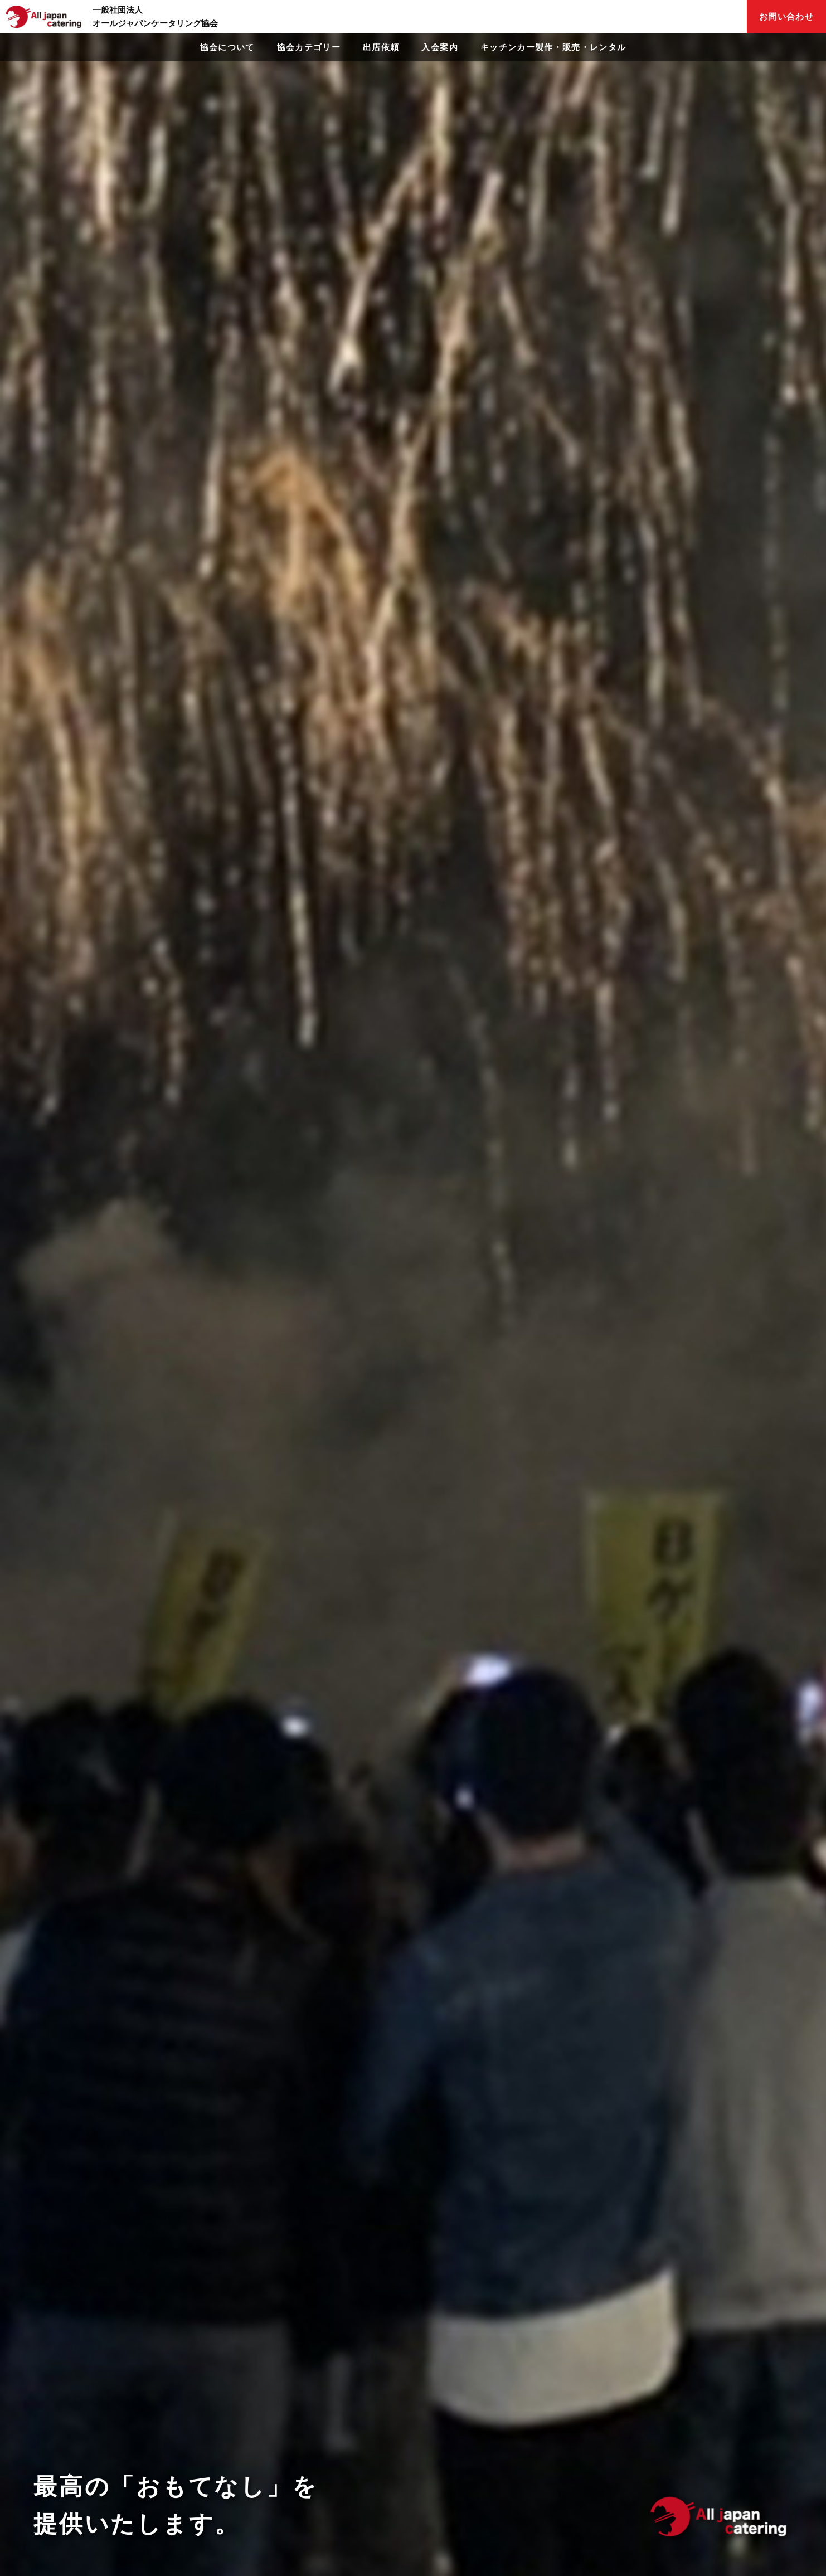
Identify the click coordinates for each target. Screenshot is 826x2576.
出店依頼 (381, 47)
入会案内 (439, 47)
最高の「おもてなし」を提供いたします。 (175, 2505)
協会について (227, 47)
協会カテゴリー (309, 47)
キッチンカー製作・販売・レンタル (553, 47)
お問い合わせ (786, 16)
